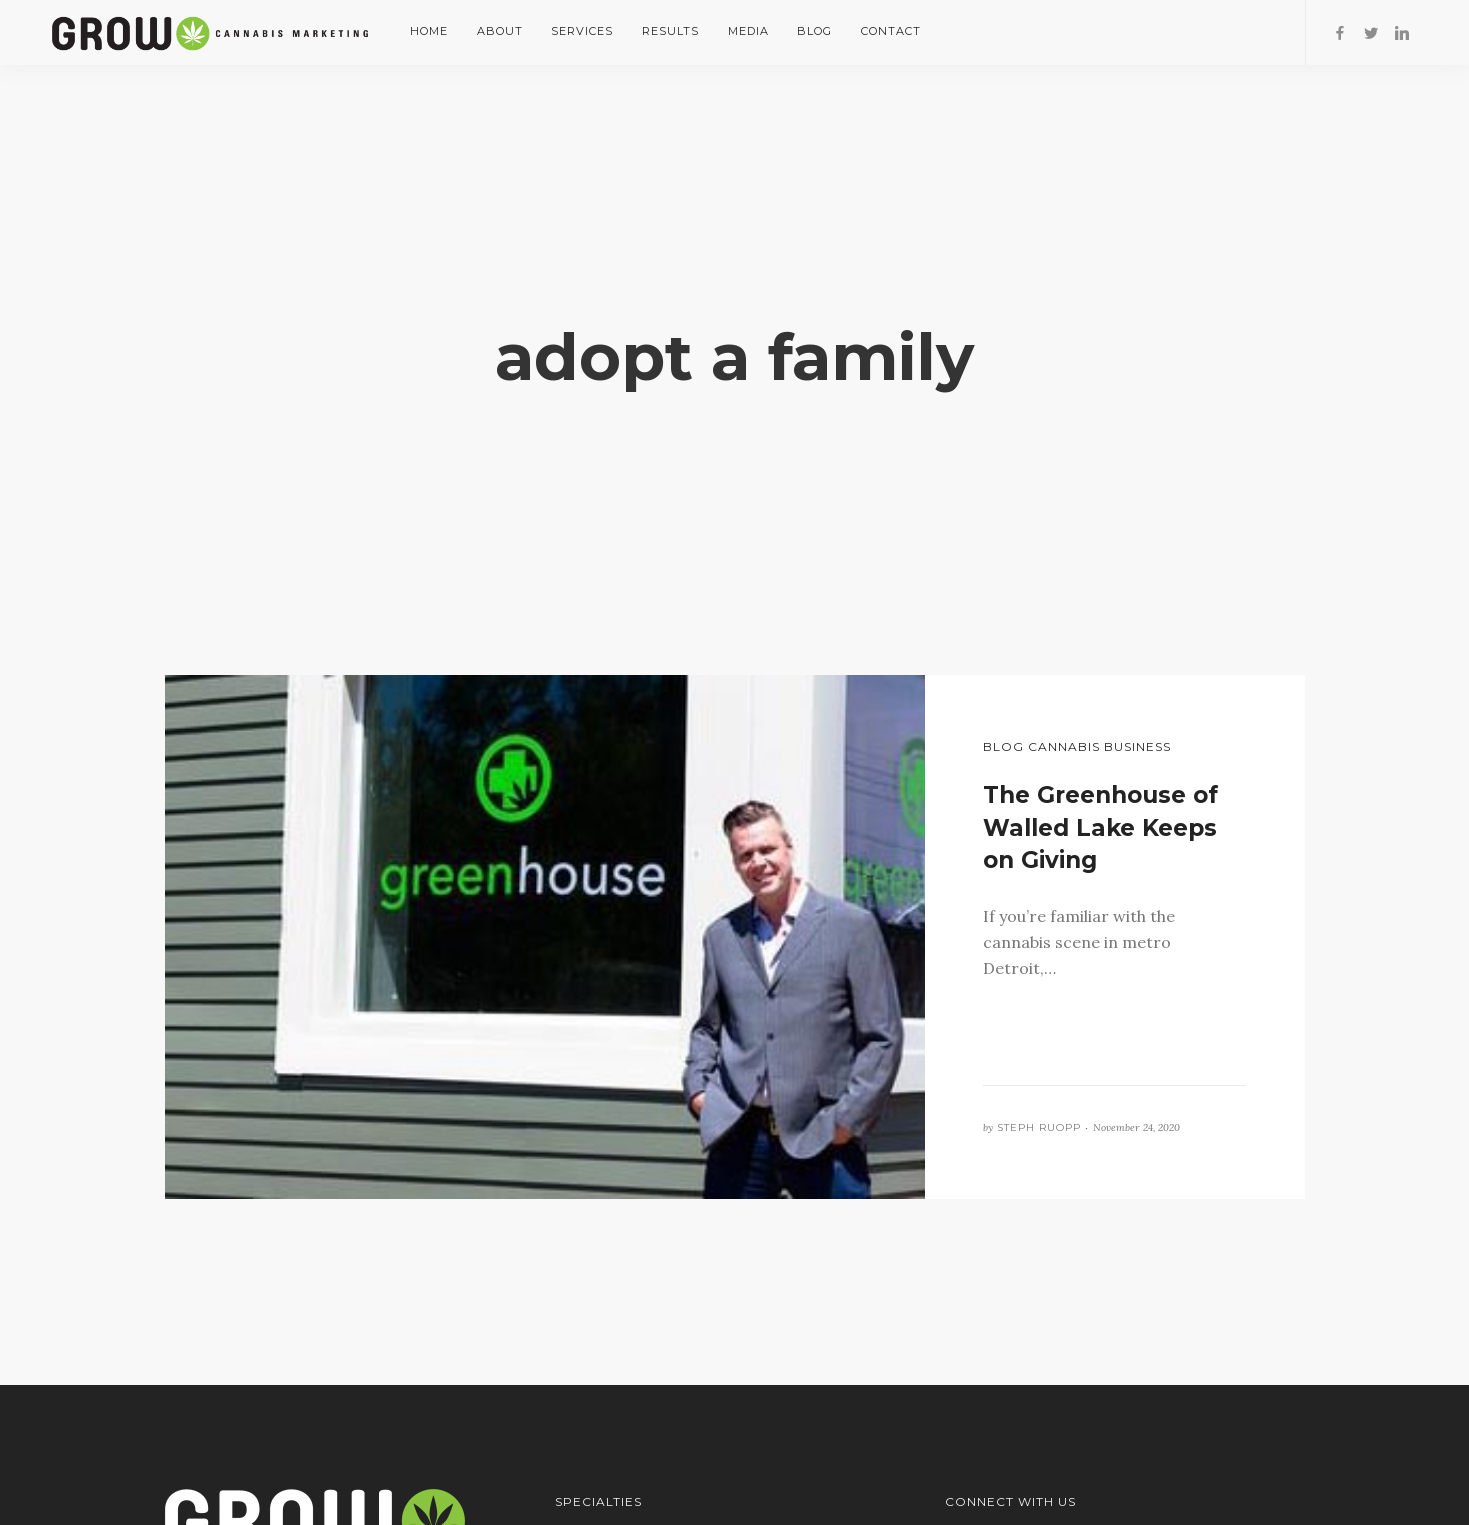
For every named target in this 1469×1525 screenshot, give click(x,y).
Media (748, 31)
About (500, 31)
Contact (891, 31)
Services (582, 31)
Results (670, 31)
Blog (814, 31)
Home (429, 31)
